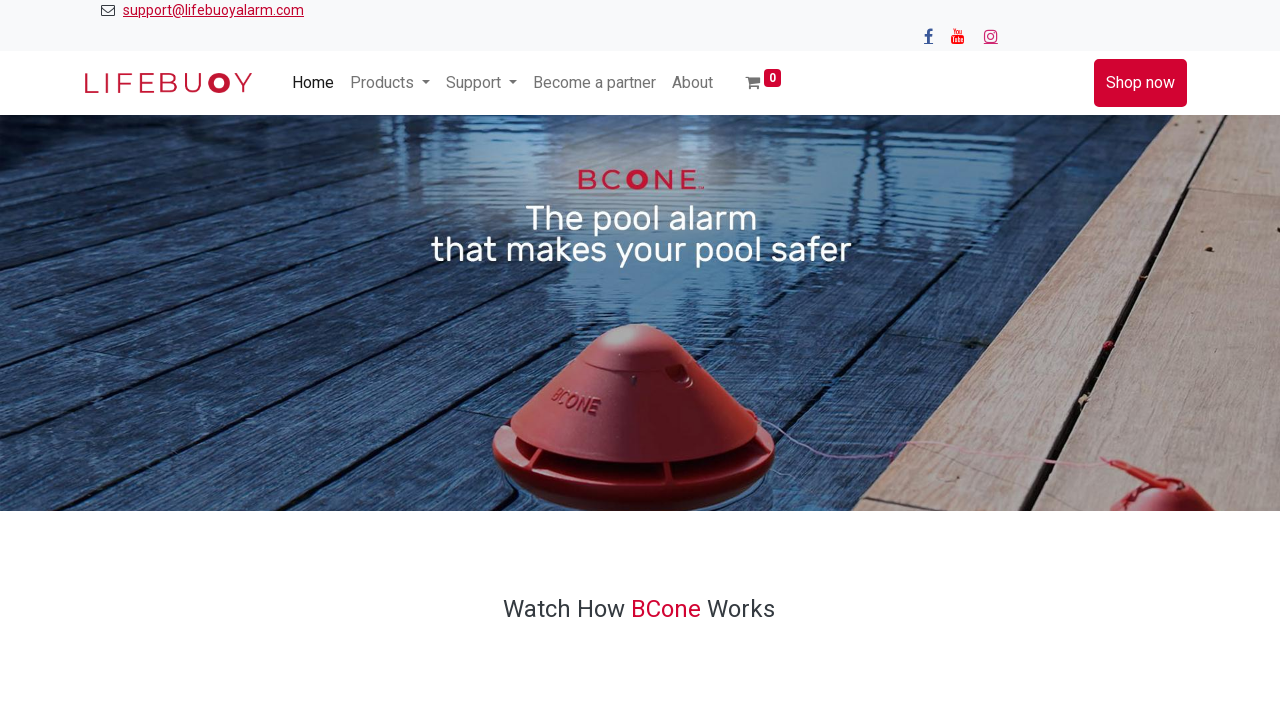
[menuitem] (313, 83)
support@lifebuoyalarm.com (213, 10)
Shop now (1140, 82)
